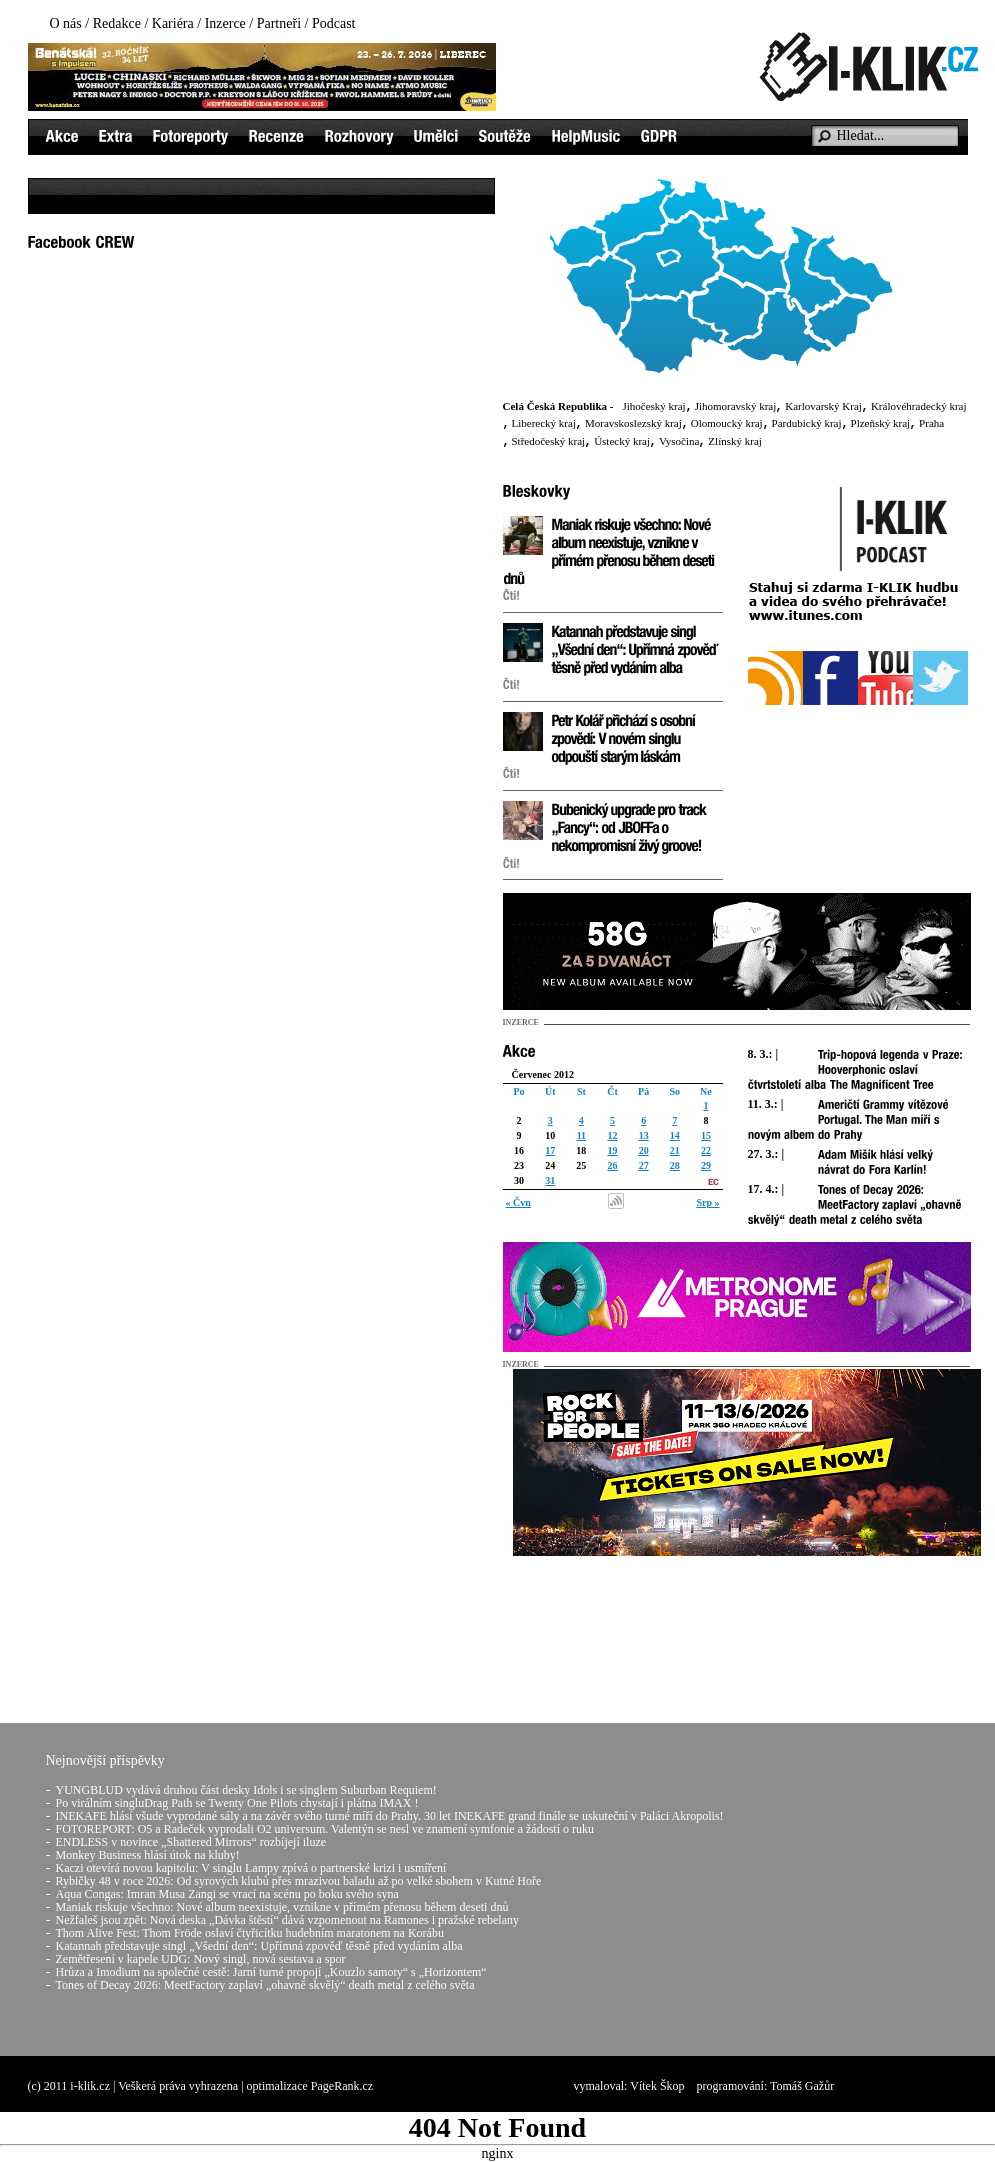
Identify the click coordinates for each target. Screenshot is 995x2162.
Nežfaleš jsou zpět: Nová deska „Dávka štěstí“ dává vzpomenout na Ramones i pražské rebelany (288, 1920)
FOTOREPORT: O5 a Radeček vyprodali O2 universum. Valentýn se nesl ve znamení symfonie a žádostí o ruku (325, 1829)
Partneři (279, 23)
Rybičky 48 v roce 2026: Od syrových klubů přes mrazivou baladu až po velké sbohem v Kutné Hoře (299, 1881)
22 (706, 1150)
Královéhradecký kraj (919, 406)
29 (706, 1165)
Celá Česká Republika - (558, 406)
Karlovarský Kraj (823, 406)
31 (550, 1180)
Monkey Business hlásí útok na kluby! (148, 1855)
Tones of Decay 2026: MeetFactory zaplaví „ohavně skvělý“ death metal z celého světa (265, 1985)
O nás (66, 23)
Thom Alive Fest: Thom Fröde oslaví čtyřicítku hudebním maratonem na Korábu (250, 1933)
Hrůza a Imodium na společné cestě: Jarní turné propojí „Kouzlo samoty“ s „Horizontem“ (271, 1972)
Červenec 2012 (543, 1074)
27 (644, 1165)
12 (612, 1135)
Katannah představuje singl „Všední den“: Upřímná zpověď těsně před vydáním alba (259, 1946)
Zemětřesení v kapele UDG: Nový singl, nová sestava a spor (201, 1959)
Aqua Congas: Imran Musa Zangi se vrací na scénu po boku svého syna (227, 1894)
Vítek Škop (657, 2086)
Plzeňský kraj (881, 423)
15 (706, 1135)
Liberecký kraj (544, 423)
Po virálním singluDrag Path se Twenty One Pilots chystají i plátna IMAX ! (237, 1803)
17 (550, 1150)
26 (612, 1165)
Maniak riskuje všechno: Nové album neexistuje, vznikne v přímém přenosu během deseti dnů (282, 1907)
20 (644, 1150)
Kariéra (173, 23)
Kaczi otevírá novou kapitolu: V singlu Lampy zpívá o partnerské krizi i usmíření (251, 1868)
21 (675, 1150)
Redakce (117, 23)
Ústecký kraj (622, 441)
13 (644, 1135)
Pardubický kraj (807, 423)
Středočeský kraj (549, 441)
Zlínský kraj (734, 441)
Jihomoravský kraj (736, 406)
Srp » (707, 1202)
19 (612, 1150)
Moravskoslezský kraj (633, 423)
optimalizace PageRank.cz (310, 2086)
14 (675, 1135)
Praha (931, 423)
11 (581, 1135)
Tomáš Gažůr (802, 2086)
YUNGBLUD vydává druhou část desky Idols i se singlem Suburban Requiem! (246, 1790)
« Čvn (518, 1202)
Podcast (334, 23)
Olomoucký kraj (727, 423)
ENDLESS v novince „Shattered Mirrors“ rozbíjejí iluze (191, 1842)
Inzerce (225, 23)
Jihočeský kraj (653, 406)
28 (675, 1165)
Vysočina (679, 441)
